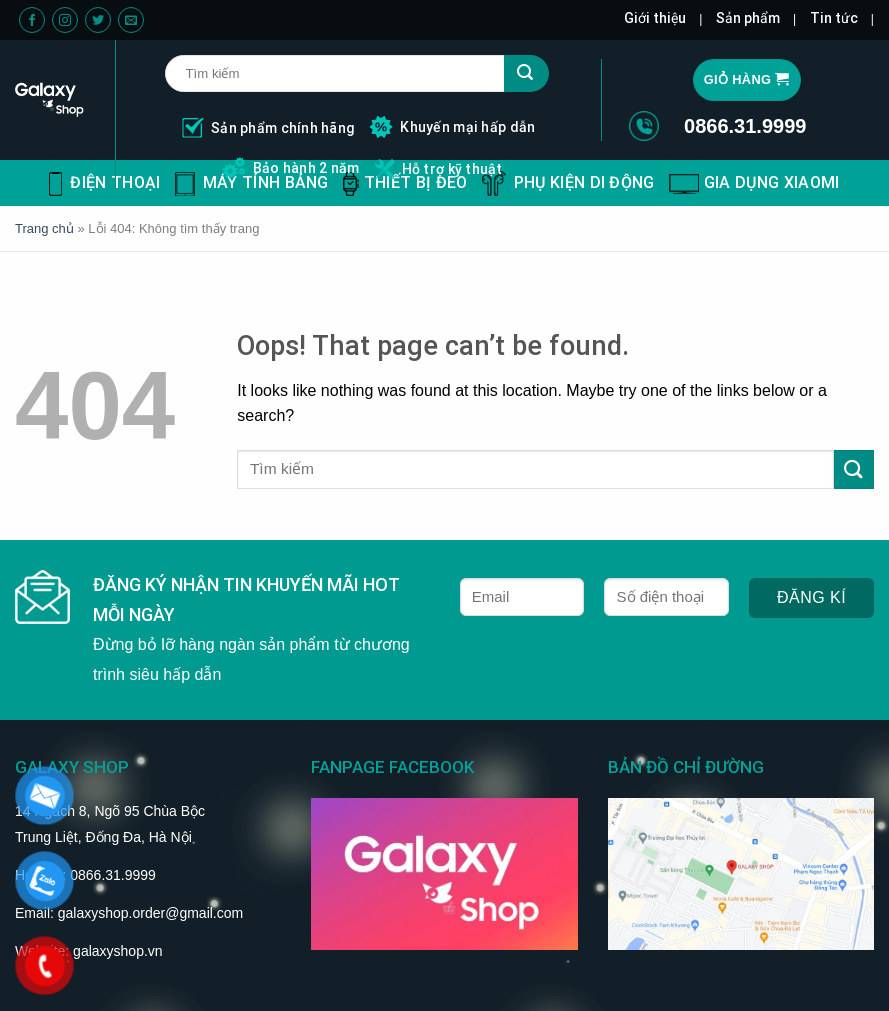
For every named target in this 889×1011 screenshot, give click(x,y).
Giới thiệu (655, 18)
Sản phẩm (748, 18)
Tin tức (834, 18)
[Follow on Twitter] (98, 21)
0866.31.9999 (745, 126)
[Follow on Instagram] (65, 21)
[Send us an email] (131, 21)
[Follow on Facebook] (32, 21)
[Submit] (854, 469)
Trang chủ (44, 228)
